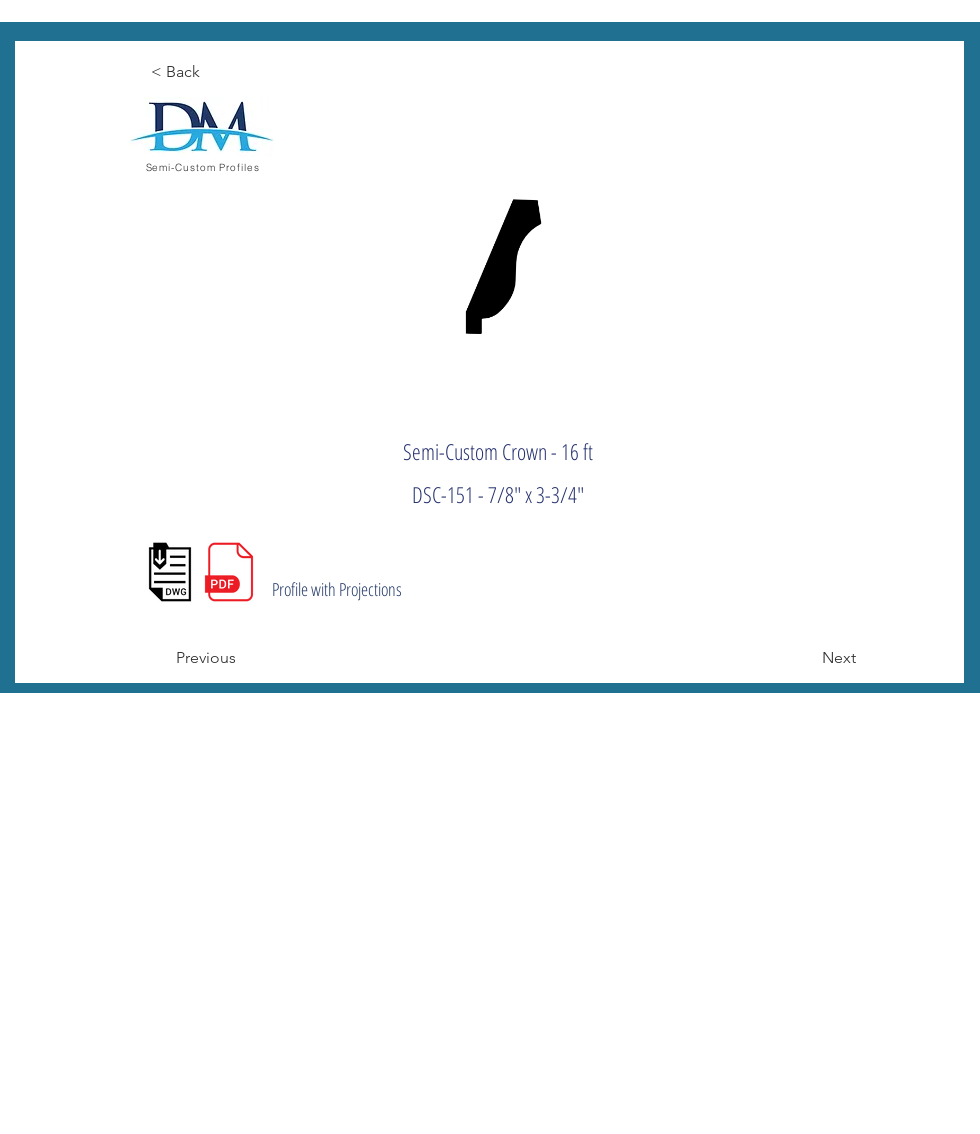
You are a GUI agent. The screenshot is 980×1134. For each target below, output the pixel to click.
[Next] (806, 658)
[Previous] (242, 658)
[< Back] (217, 72)
